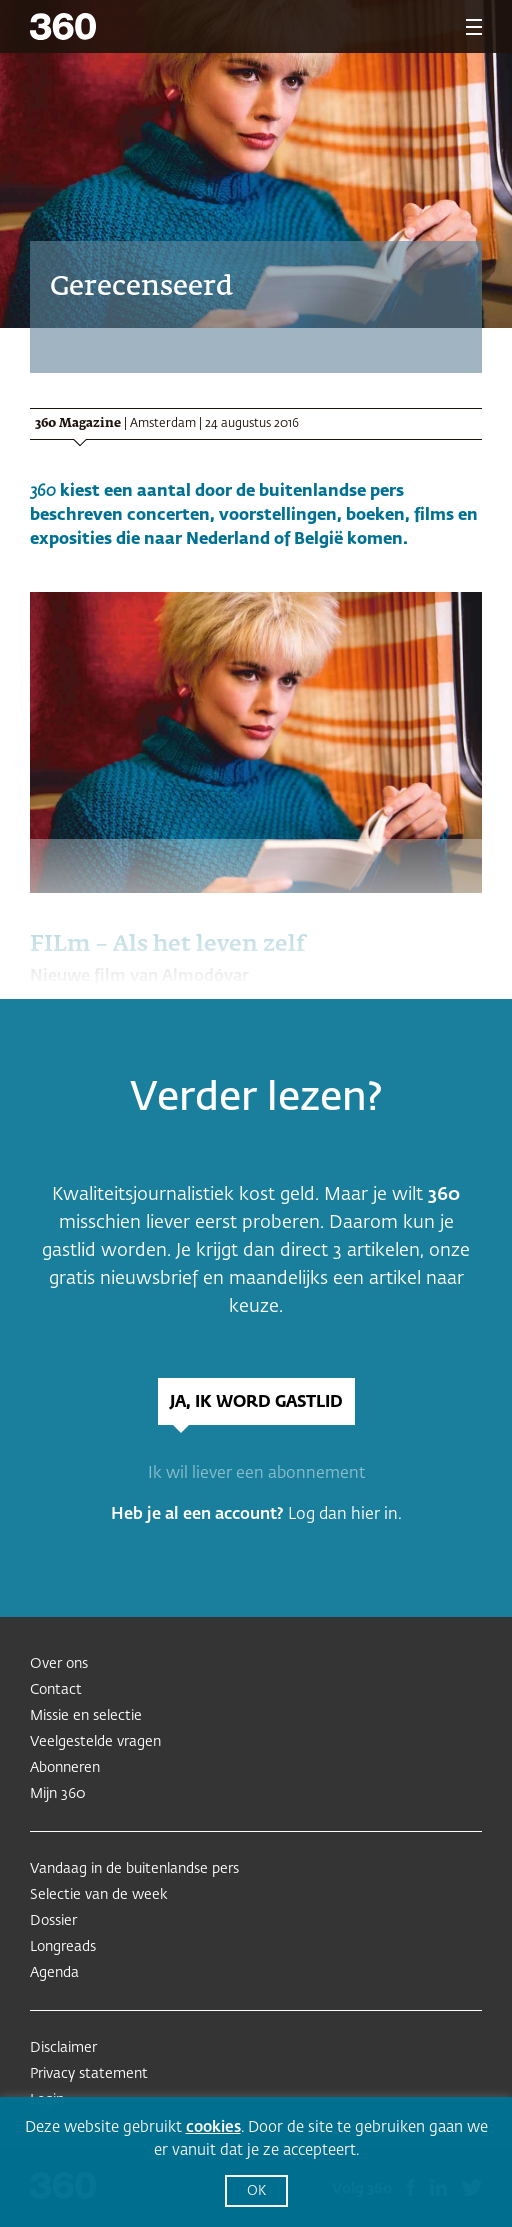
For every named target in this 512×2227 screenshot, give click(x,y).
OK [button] (256, 2191)
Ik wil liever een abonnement (256, 1474)
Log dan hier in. (345, 1515)
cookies (213, 2127)
